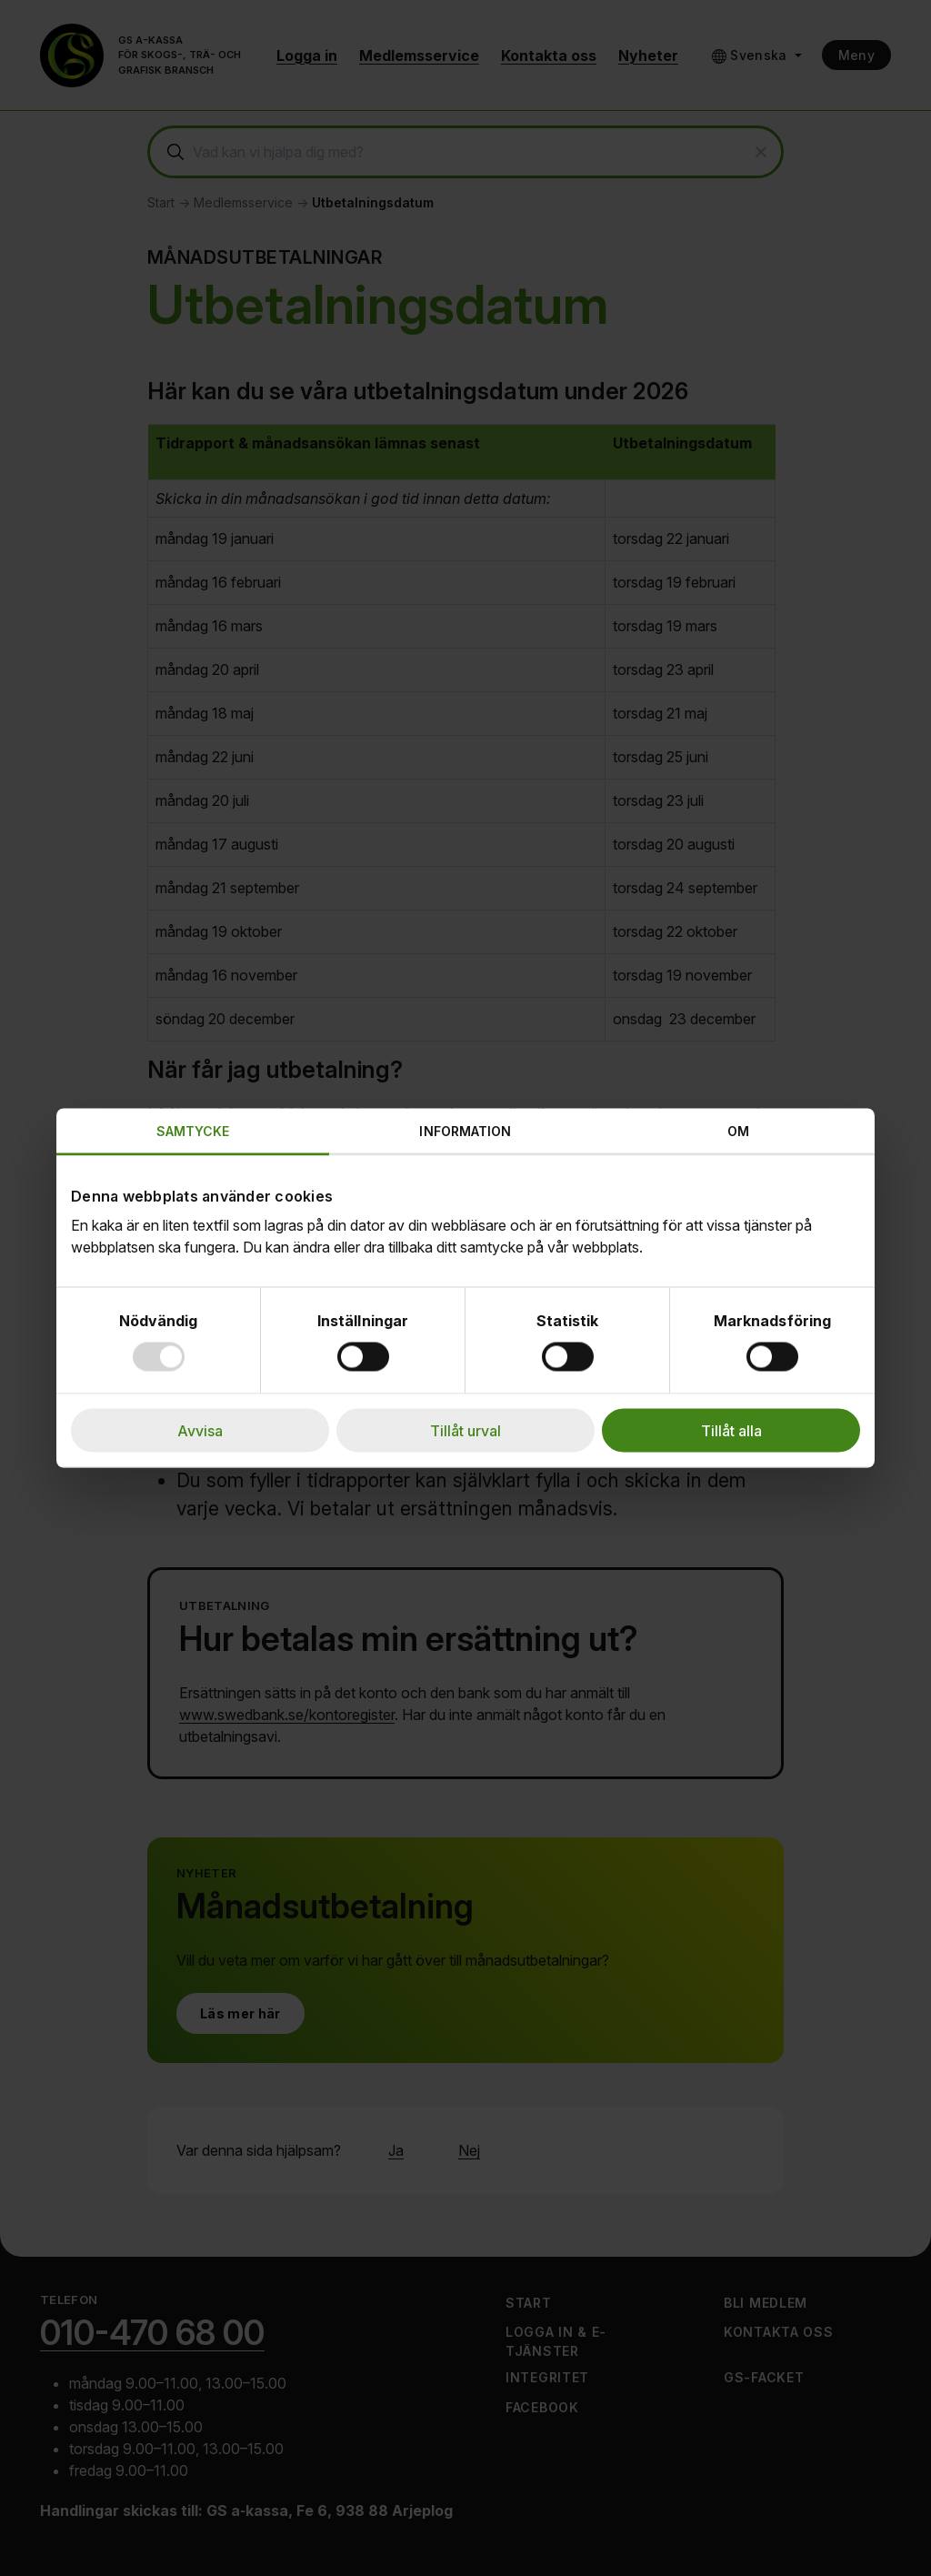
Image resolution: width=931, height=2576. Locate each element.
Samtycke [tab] (193, 1131)
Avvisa (200, 1431)
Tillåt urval (465, 1431)
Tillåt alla (731, 1431)
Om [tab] (738, 1131)
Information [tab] (465, 1131)
